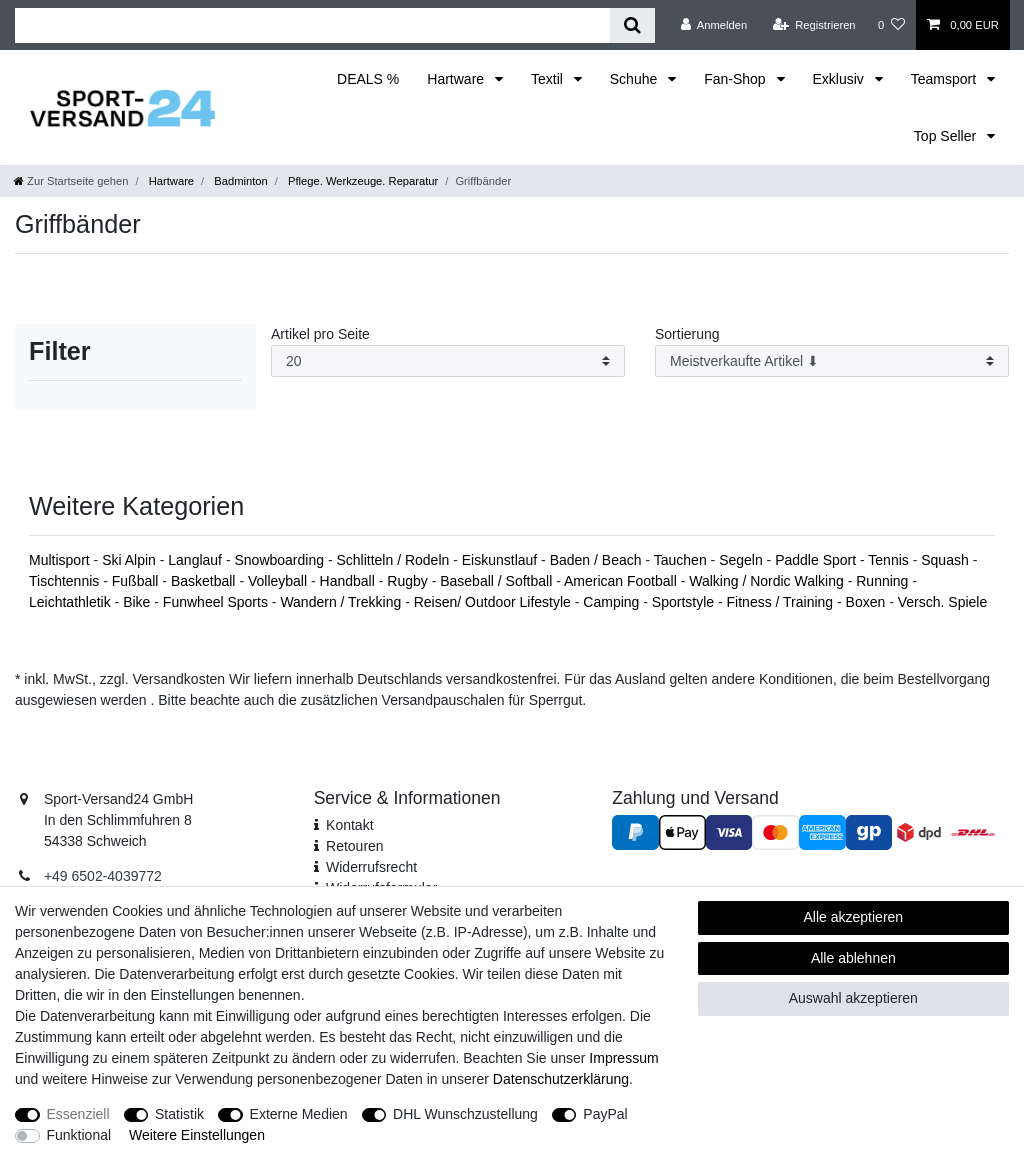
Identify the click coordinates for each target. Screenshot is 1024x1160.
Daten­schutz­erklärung (561, 1079)
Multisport (61, 560)
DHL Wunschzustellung (465, 1114)
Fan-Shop (736, 79)
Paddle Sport (817, 560)
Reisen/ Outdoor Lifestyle (494, 602)
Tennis (890, 560)
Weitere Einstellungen (197, 1135)
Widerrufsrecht (371, 867)
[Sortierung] (832, 361)
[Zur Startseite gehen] (71, 181)
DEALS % (368, 79)
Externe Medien (299, 1114)
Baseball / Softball (498, 581)
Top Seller (947, 136)
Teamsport (945, 79)
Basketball (205, 581)
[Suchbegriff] (312, 25)
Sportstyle (685, 602)
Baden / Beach (598, 560)
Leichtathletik (72, 602)
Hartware (457, 79)
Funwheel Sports (217, 602)
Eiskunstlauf (501, 560)
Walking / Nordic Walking (768, 581)
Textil (549, 79)
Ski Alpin (131, 560)
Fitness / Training (782, 602)
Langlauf (197, 560)
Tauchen (682, 560)
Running (884, 581)
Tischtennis (66, 581)
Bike (138, 602)
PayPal (605, 1114)
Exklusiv (840, 79)
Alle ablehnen (853, 958)
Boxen (868, 602)
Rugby (409, 581)
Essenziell (78, 1114)
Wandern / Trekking (342, 602)
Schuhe (635, 79)
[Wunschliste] (891, 25)
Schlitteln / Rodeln (394, 560)
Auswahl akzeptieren (853, 998)
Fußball (137, 581)
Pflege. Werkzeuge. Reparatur (361, 181)
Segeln (742, 560)
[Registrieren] (813, 25)
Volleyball (279, 581)
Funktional (79, 1135)
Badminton (239, 181)
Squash (946, 560)
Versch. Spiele (943, 602)
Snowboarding (280, 560)
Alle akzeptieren (854, 917)
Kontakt (349, 825)
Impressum (623, 1058)
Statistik (179, 1114)
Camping (613, 602)
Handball (349, 581)
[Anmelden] (714, 25)
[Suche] (632, 25)
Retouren (355, 846)
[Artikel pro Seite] (448, 361)
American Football (622, 581)
